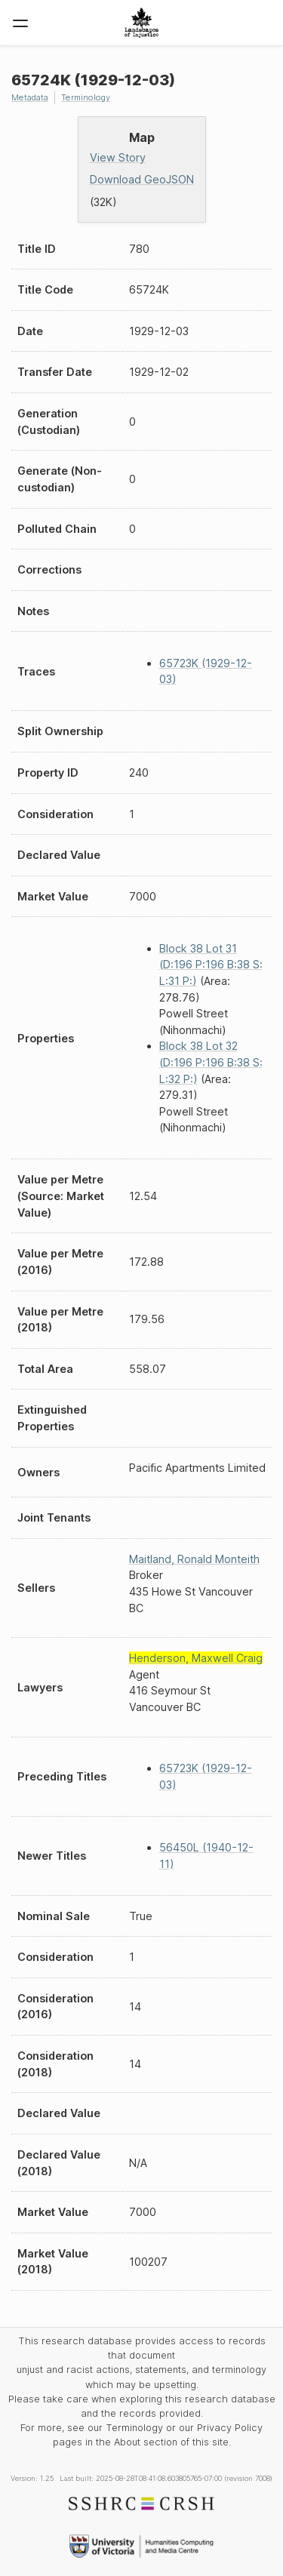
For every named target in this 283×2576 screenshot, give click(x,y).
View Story (118, 157)
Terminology (85, 97)
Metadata (29, 97)
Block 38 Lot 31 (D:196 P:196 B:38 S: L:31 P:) (211, 964)
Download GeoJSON (142, 179)
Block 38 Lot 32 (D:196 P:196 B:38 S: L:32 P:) (211, 1062)
